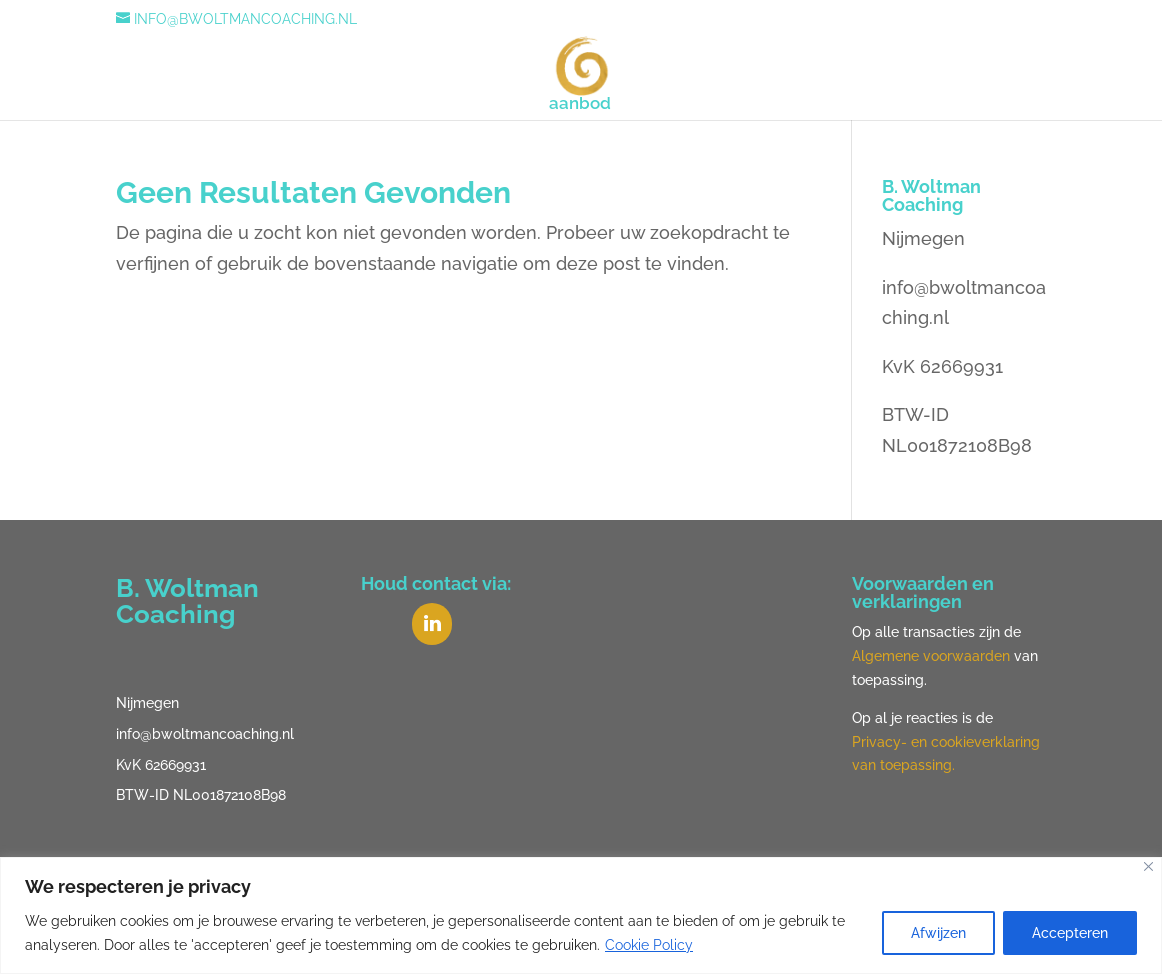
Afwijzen (938, 933)
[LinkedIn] (432, 624)
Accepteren (1070, 933)
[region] (581, 915)
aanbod (580, 104)
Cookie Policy (649, 945)
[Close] (1148, 866)
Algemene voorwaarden (931, 656)
